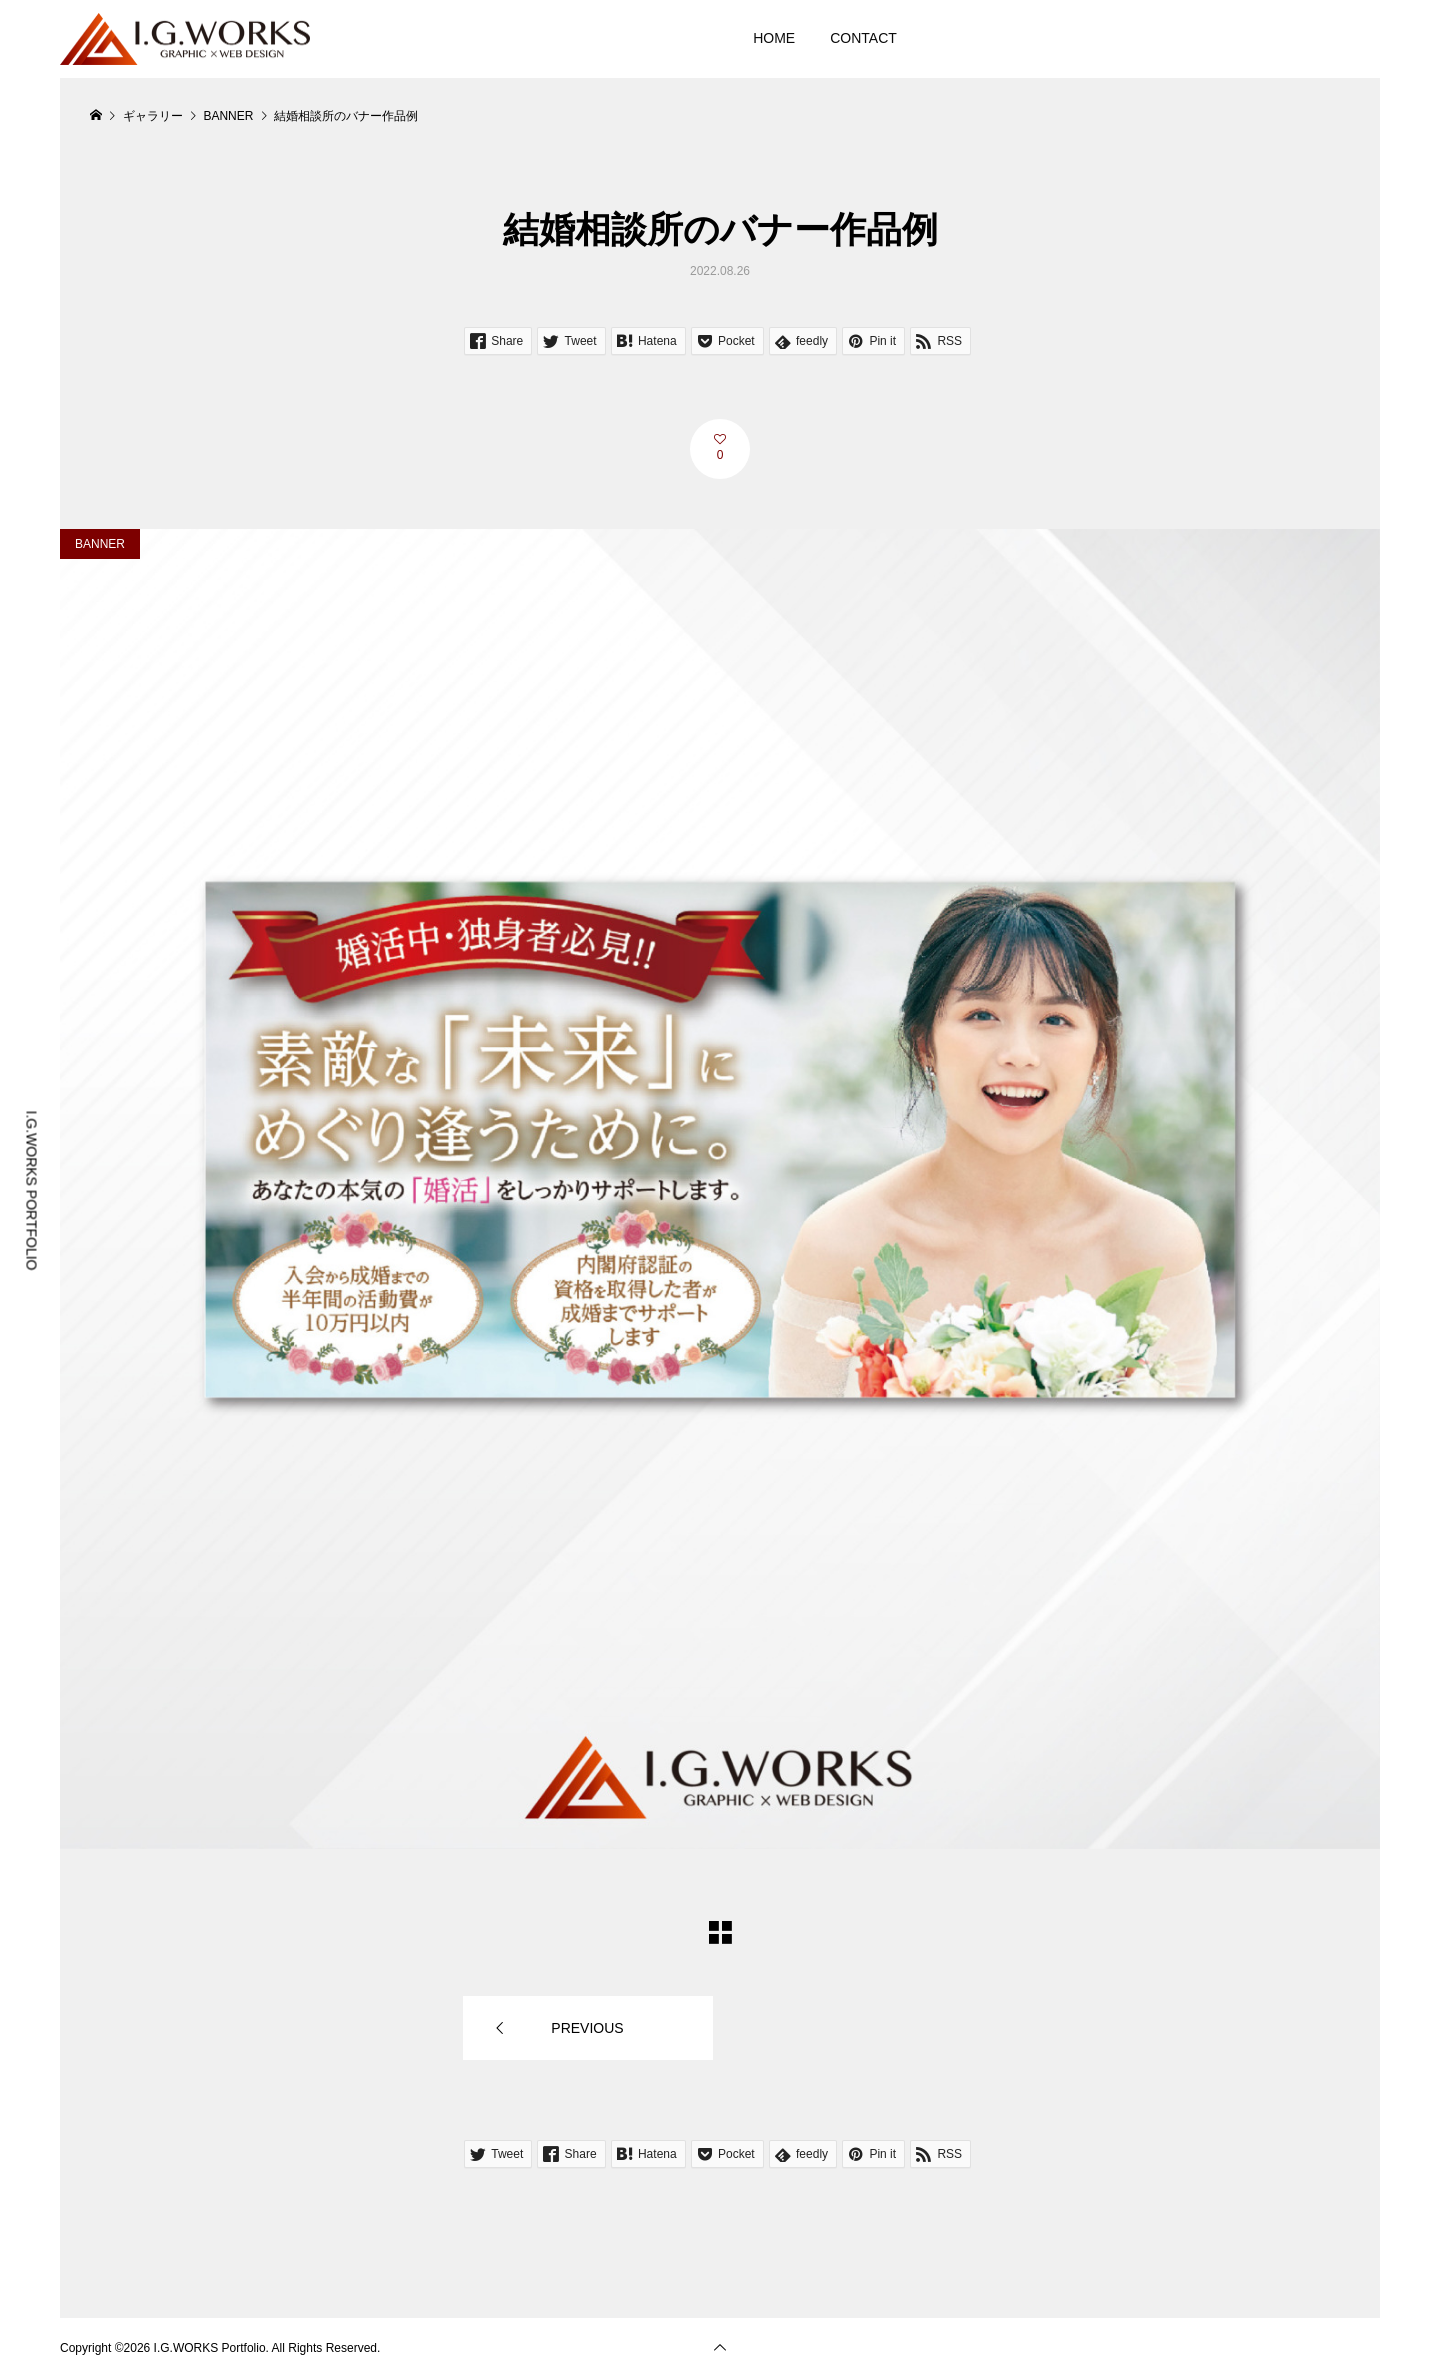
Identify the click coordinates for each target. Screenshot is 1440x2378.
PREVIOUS (587, 2028)
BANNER (100, 544)
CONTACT (863, 38)
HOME (774, 38)
